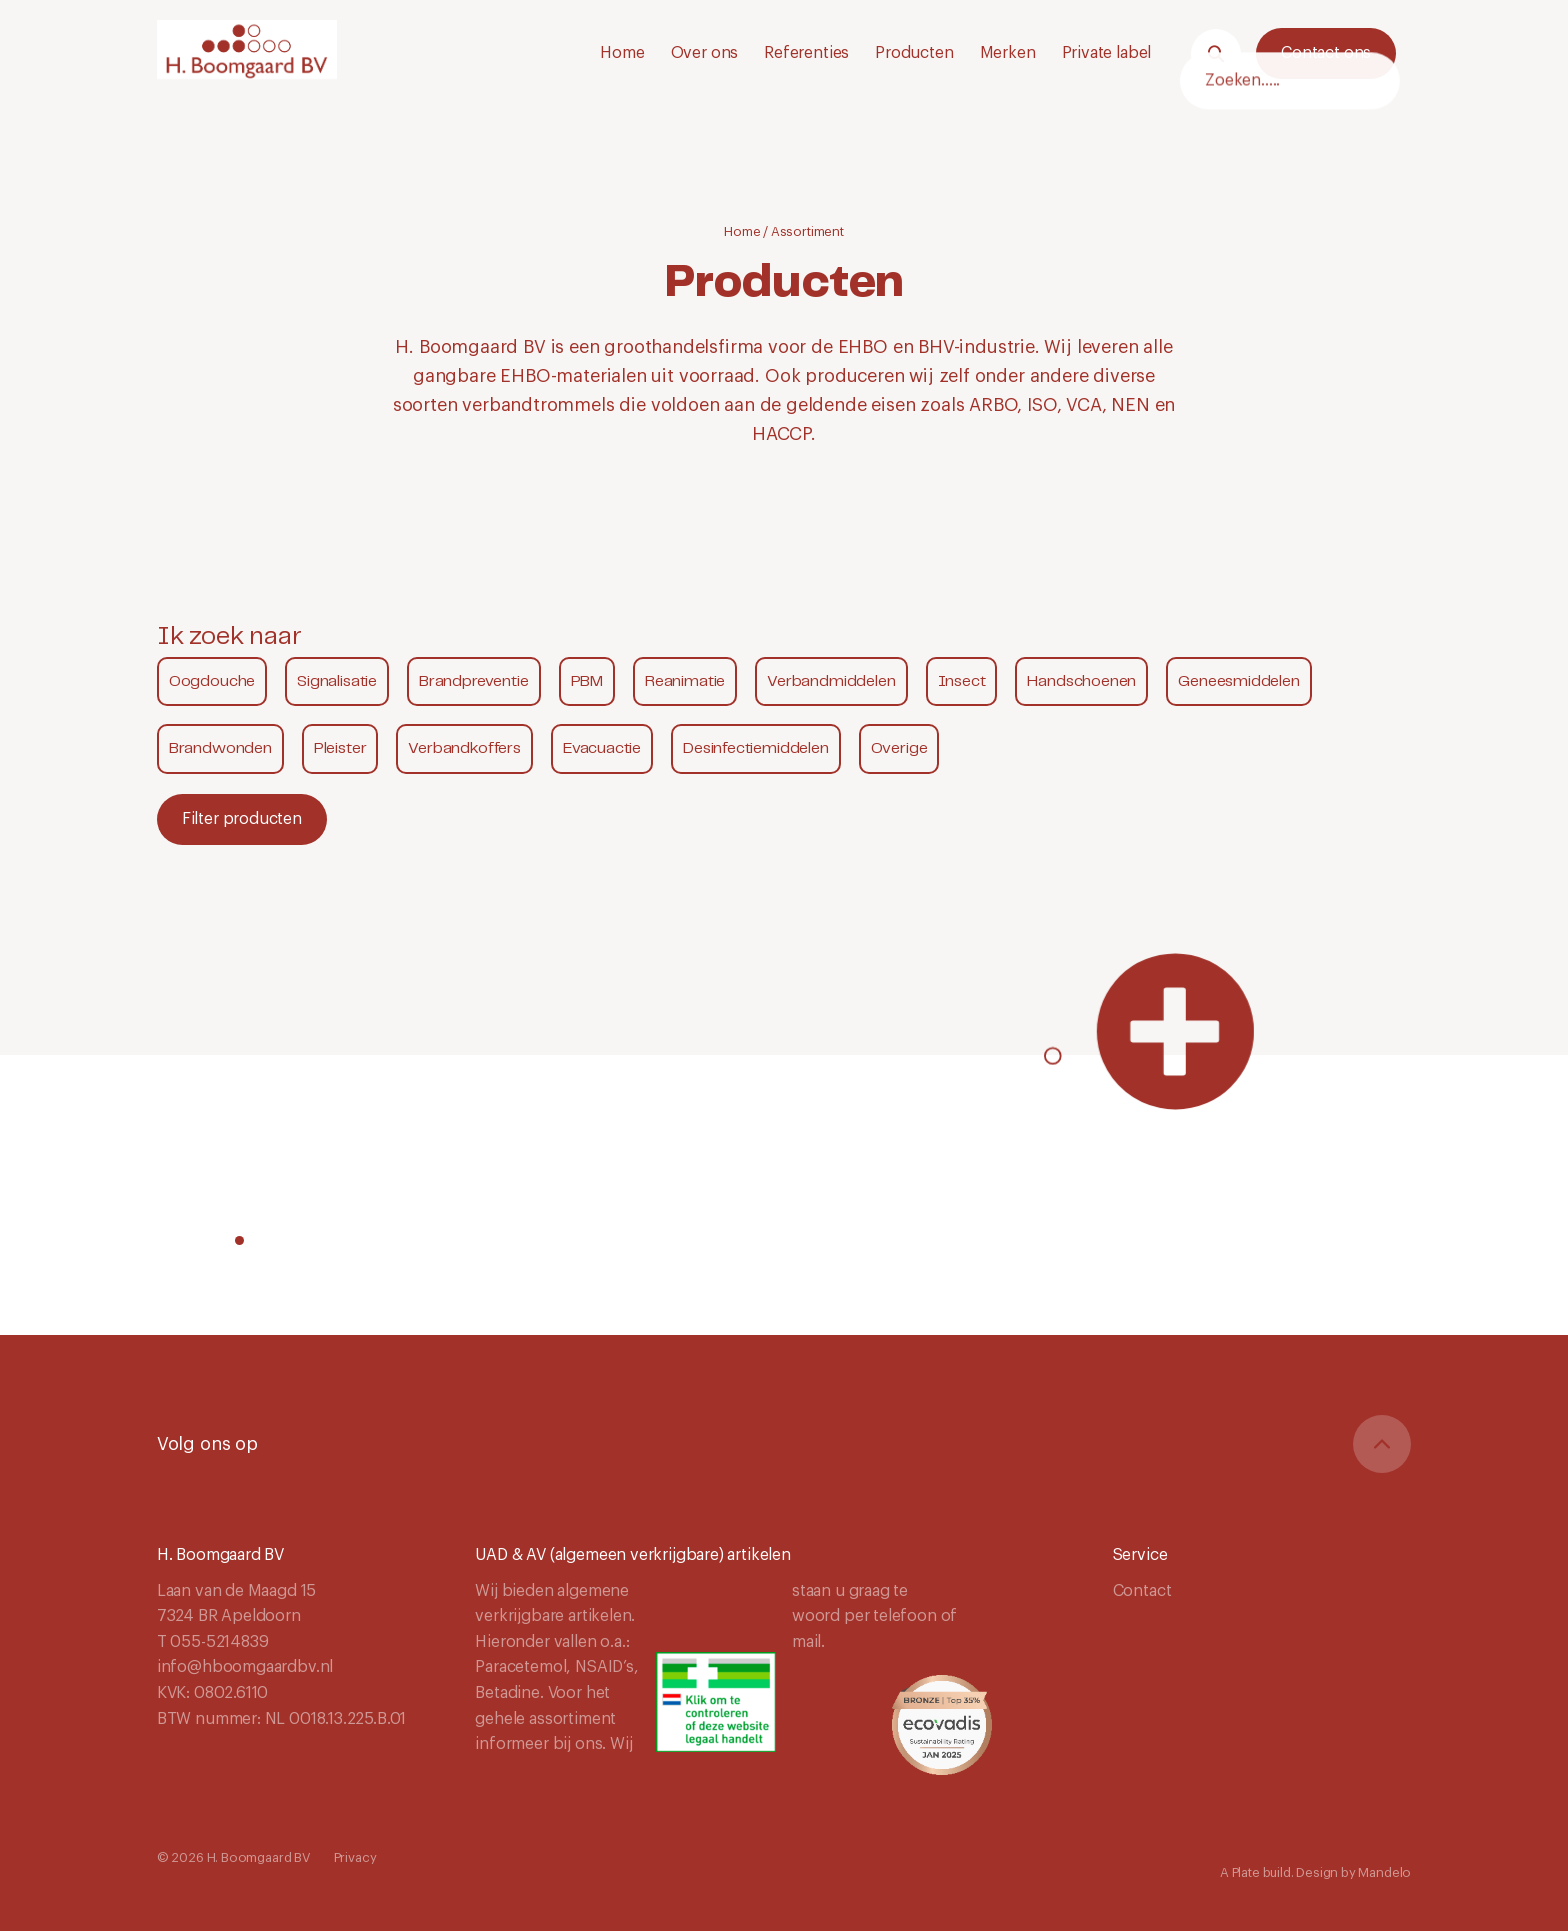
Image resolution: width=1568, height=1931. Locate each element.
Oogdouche (212, 681)
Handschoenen (1081, 681)
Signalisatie (337, 681)
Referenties (806, 53)
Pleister (340, 748)
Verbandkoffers (464, 748)
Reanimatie (685, 681)
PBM (587, 681)
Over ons (705, 53)
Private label (1107, 53)
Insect (962, 681)
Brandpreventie (473, 681)
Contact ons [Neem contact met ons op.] (1326, 53)
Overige (899, 748)
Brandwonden (220, 748)
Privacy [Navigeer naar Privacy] (355, 1857)
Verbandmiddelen (831, 681)
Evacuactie (602, 748)
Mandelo (1384, 1872)
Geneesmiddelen (1238, 681)
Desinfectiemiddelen (756, 748)
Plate (1246, 1872)
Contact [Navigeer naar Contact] (1142, 1591)
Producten (914, 53)
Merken (1008, 53)
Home (622, 53)
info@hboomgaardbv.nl (245, 1667)
